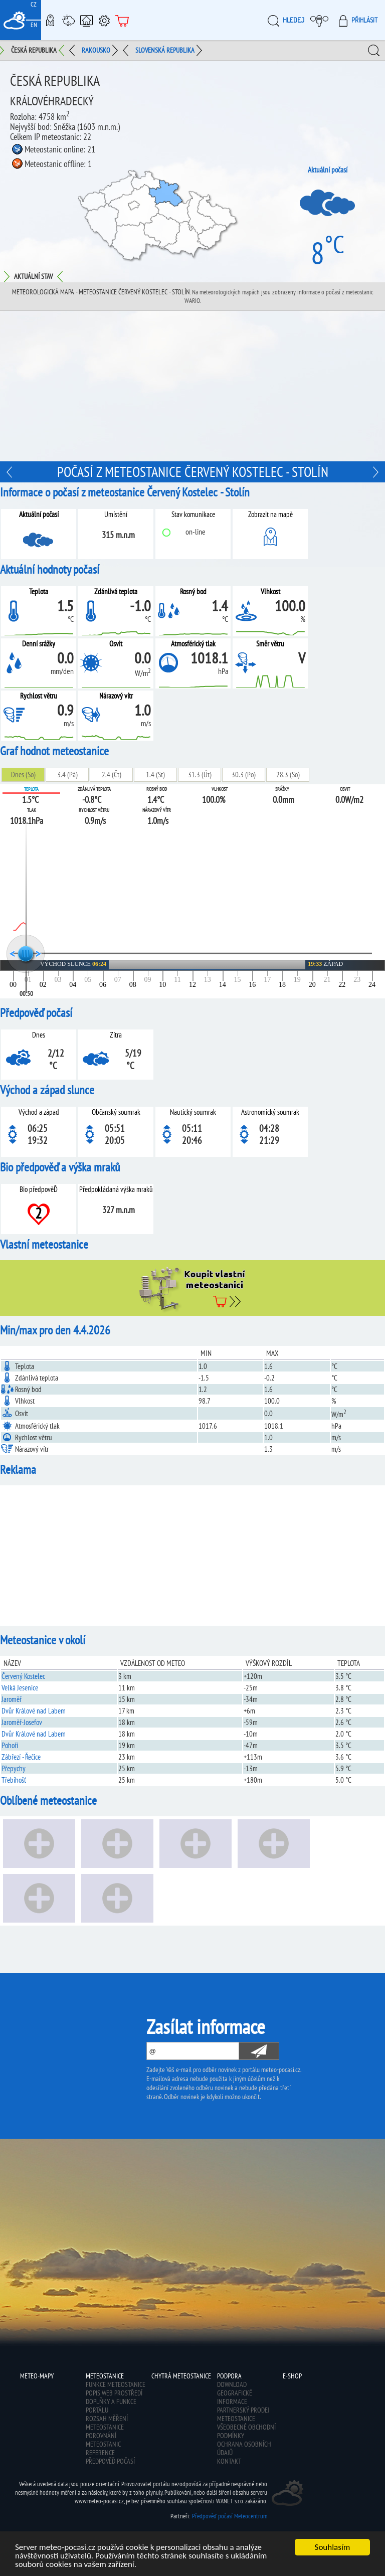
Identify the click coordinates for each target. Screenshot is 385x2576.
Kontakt (229, 2461)
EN (34, 25)
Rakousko (96, 50)
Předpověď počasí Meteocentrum (229, 2516)
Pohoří (10, 1745)
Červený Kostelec (23, 1676)
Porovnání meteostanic (103, 2440)
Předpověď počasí (110, 2461)
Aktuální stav (33, 276)
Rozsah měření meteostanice (107, 2423)
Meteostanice (68, 20)
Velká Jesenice (20, 1687)
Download (232, 2384)
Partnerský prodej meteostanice (243, 2414)
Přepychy (14, 1768)
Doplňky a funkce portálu (111, 2406)
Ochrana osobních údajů (244, 2448)
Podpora (104, 20)
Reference (100, 2452)
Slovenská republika (165, 50)
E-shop (122, 20)
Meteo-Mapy (50, 20)
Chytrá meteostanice (86, 20)
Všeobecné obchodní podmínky (246, 2431)
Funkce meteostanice (115, 2384)
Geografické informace (234, 2397)
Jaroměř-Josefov (22, 1722)
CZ (34, 4)
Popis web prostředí (114, 2392)
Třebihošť (14, 1780)
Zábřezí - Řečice (21, 1757)
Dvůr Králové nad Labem (34, 1710)
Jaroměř (12, 1699)
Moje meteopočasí (321, 20)
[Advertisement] (192, 386)
